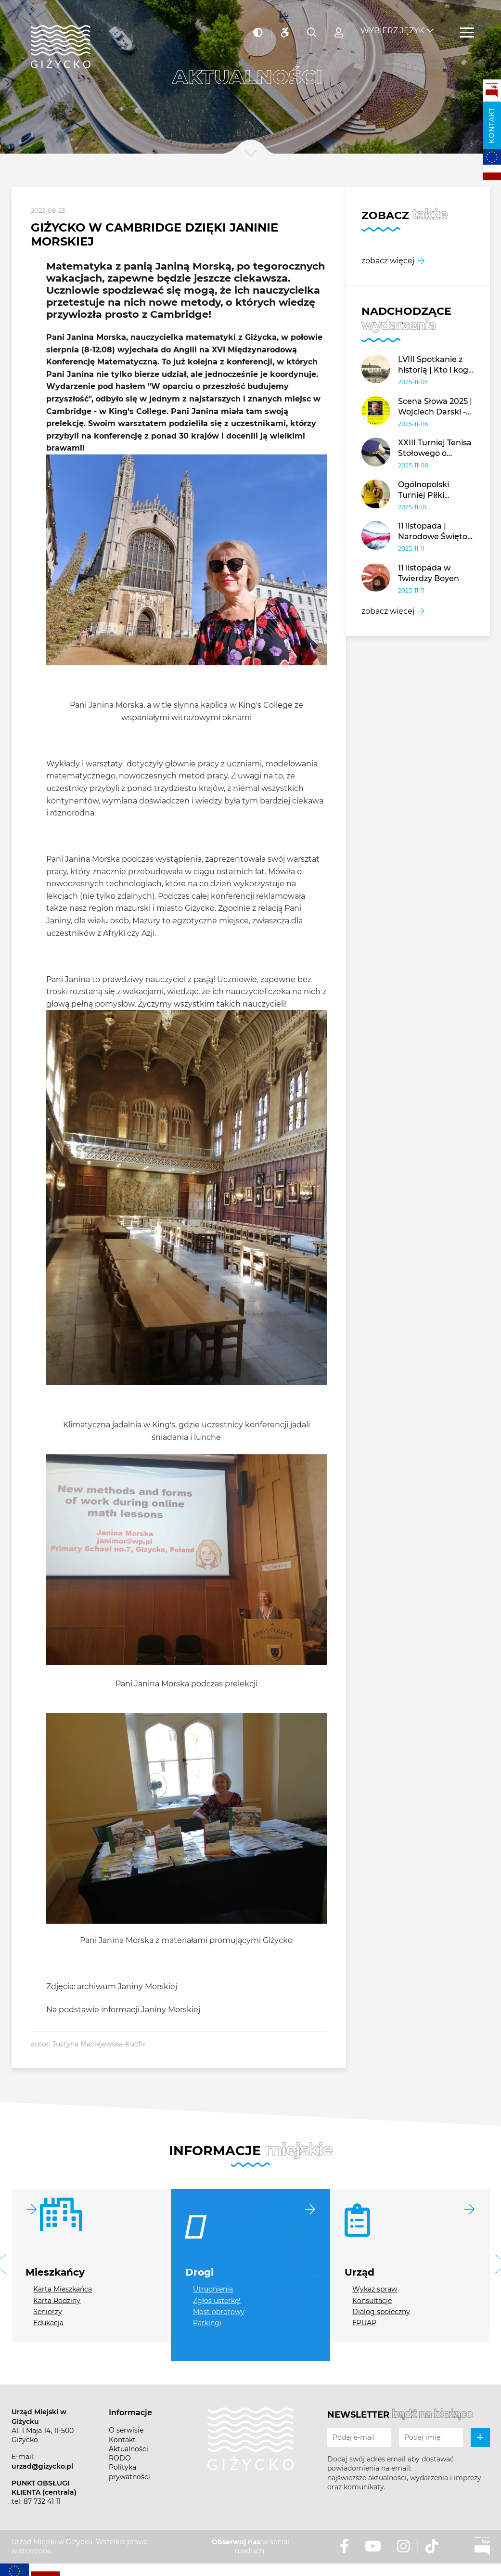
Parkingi (207, 2322)
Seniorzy (47, 2311)
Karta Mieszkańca (62, 2289)
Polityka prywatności (129, 2472)
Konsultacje (372, 2300)
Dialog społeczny (381, 2311)
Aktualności (128, 2449)
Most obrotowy (218, 2311)
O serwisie (126, 2430)
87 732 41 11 (42, 2501)
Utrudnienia (213, 2289)
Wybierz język (392, 24)
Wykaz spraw (374, 2289)
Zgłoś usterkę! (217, 2300)
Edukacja (48, 2322)
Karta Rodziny (56, 2300)
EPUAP (364, 2322)
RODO (120, 2458)
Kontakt (491, 125)
